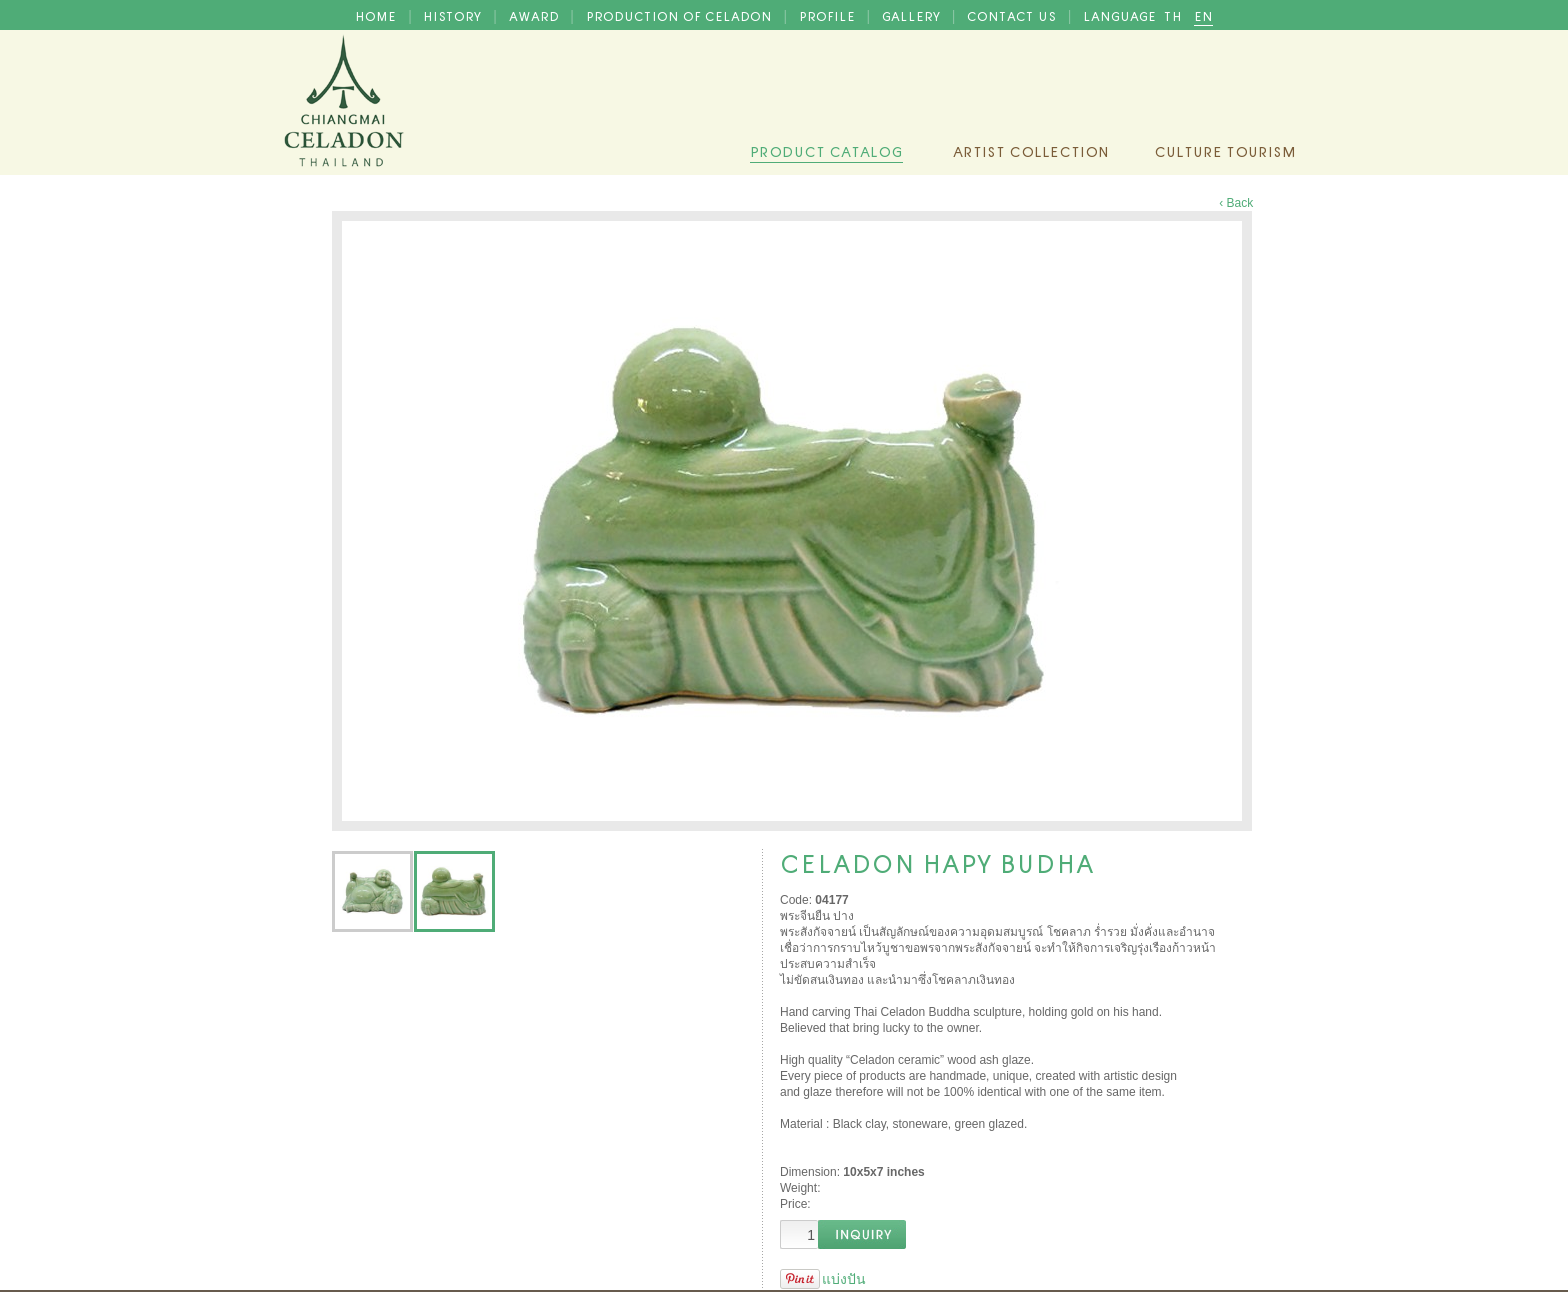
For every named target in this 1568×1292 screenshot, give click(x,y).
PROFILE (829, 15)
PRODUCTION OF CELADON (681, 15)
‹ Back (1236, 203)
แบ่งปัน (844, 1279)
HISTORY (454, 15)
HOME (377, 15)
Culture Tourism (1225, 150)
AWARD (536, 15)
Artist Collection (1031, 150)
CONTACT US (1013, 15)
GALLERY (913, 15)
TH (1175, 15)
